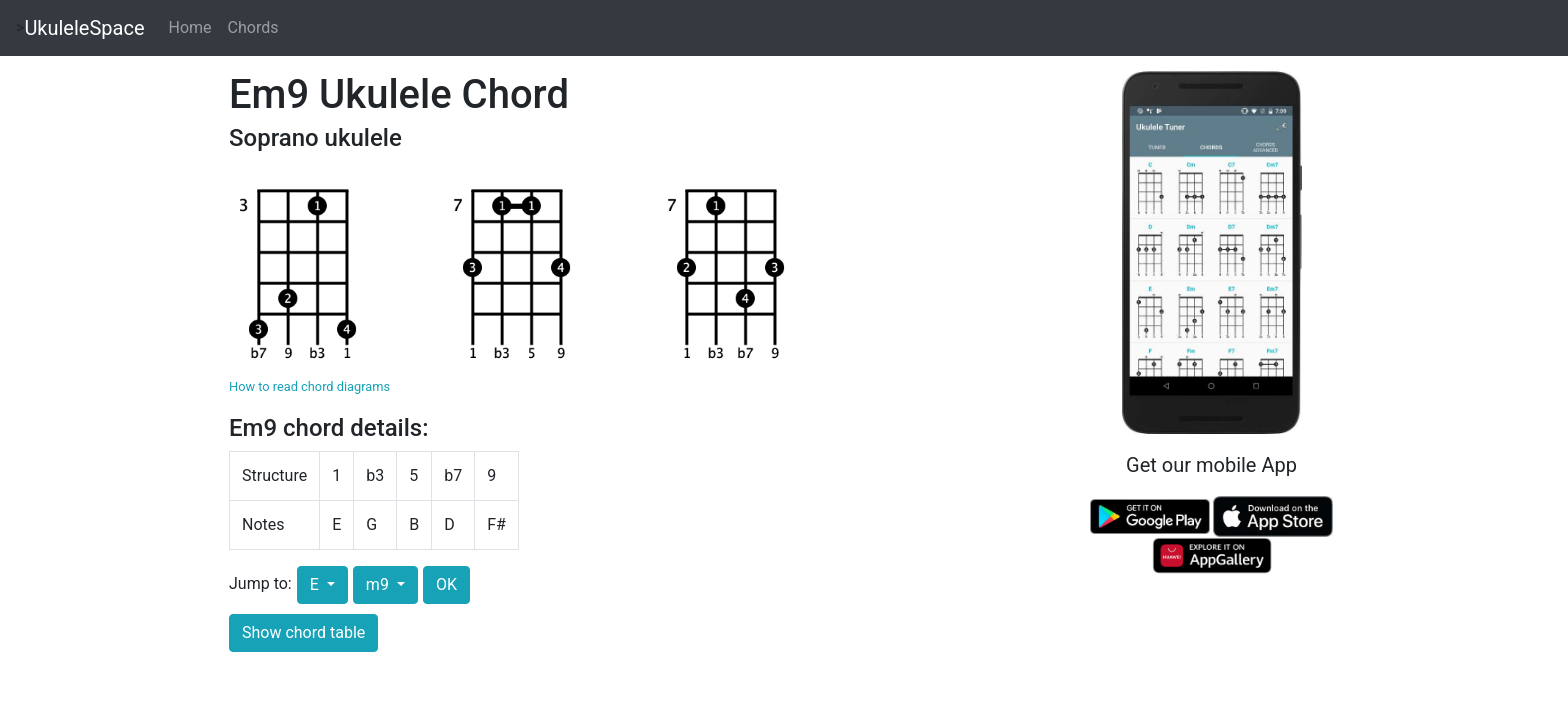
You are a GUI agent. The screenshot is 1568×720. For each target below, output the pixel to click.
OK (446, 584)
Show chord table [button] (303, 632)
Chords (253, 27)
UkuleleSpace (84, 28)
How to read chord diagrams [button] (309, 386)
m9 (379, 584)
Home (190, 27)
